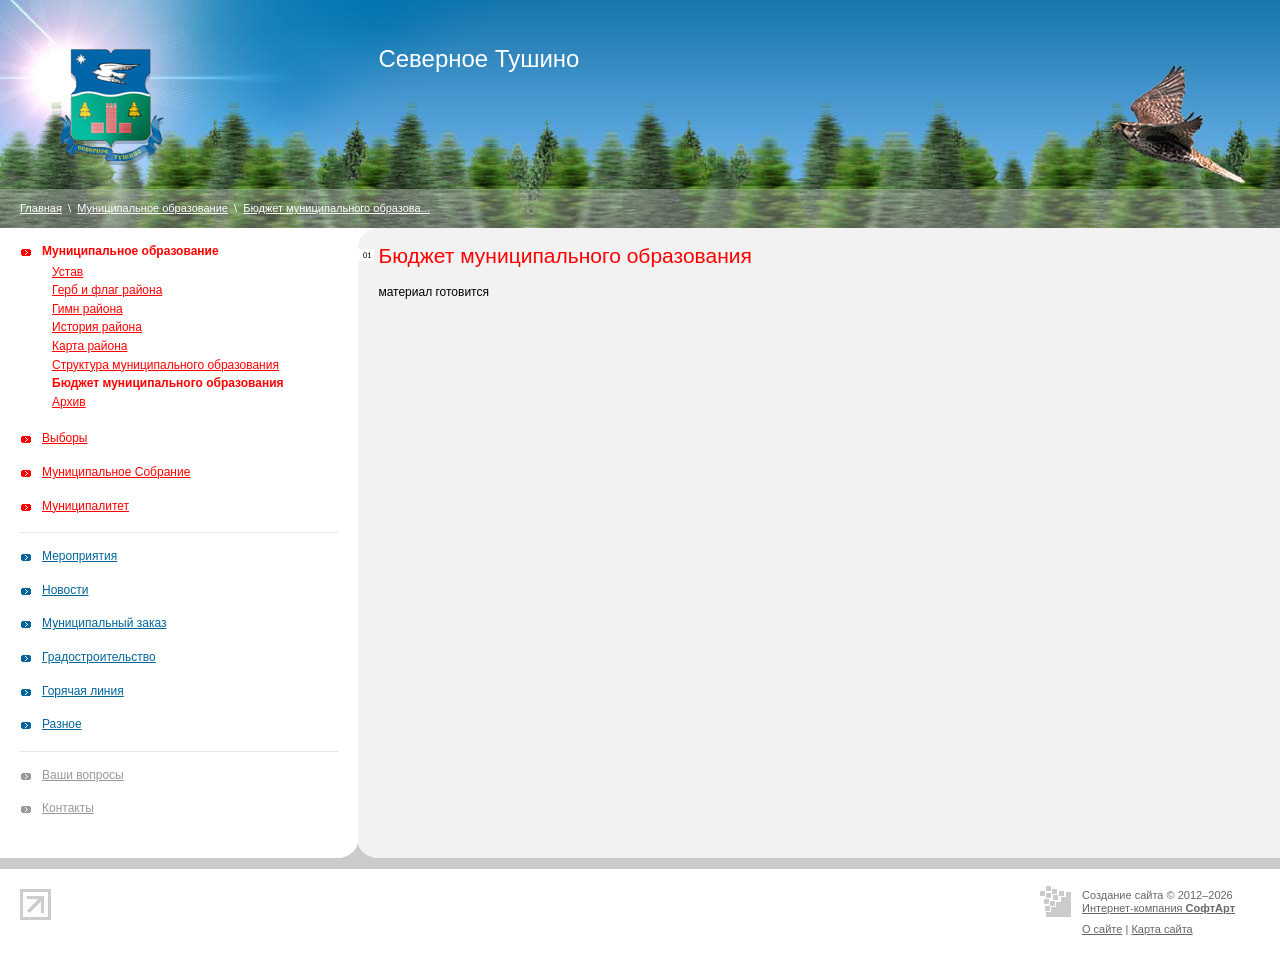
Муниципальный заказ (104, 623)
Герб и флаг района (107, 290)
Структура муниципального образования (165, 365)
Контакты (68, 808)
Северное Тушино (478, 58)
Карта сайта (1161, 929)
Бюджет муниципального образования (168, 383)
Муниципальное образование (152, 208)
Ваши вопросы (83, 775)
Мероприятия (79, 556)
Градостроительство (99, 657)
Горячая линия (83, 691)
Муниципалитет (85, 506)
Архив (69, 402)
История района (97, 327)
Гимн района (87, 309)
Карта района (89, 346)
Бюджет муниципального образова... (336, 208)
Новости (65, 590)
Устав (67, 272)
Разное (62, 724)
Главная (41, 208)
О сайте (1102, 929)
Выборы (64, 438)
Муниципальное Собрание (116, 472)
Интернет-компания (1158, 908)
